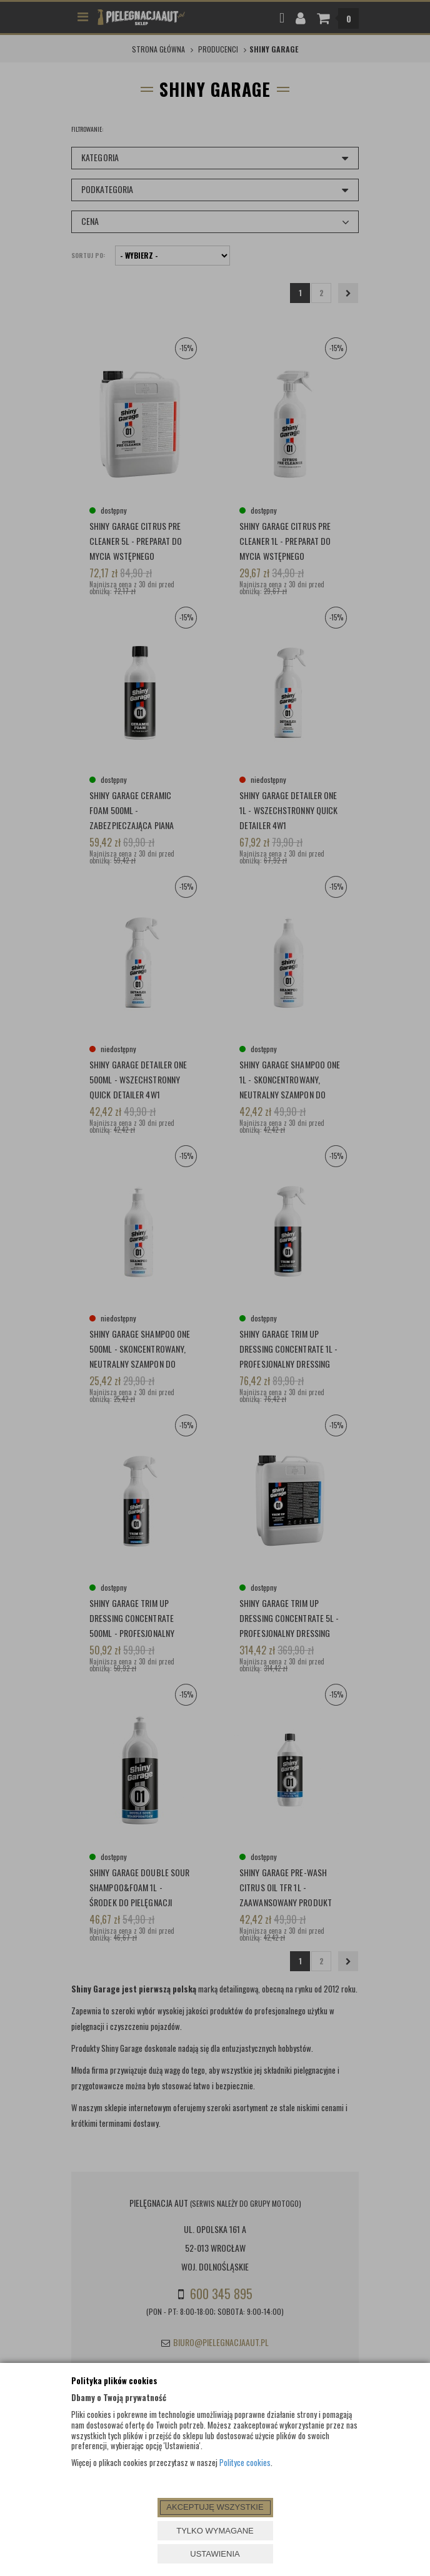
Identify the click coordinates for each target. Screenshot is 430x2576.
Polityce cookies (245, 2462)
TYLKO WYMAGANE (215, 2530)
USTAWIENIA (214, 2554)
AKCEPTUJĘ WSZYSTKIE (214, 2507)
